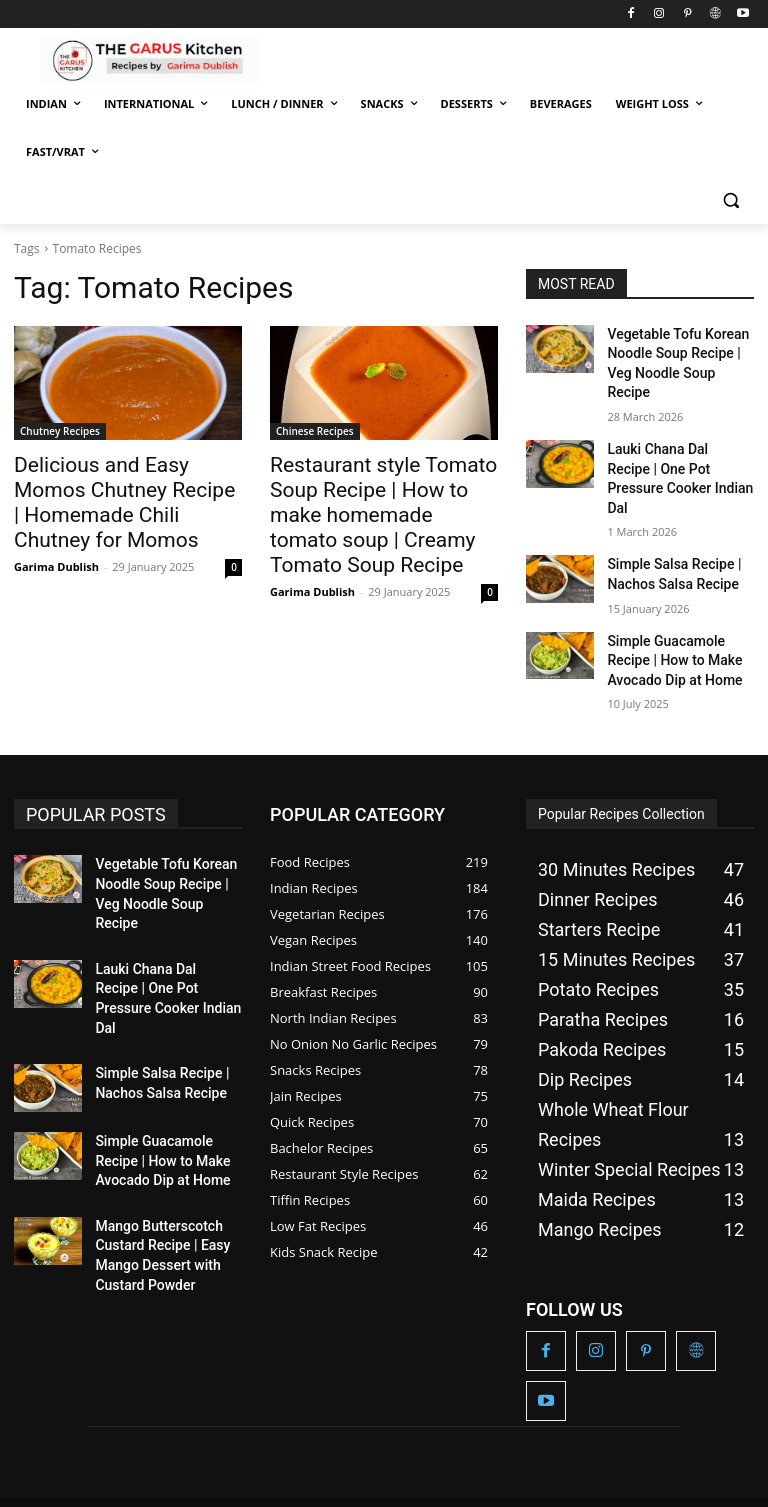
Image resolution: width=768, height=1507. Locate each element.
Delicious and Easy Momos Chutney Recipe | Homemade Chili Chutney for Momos (123, 486)
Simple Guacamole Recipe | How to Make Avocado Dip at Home (680, 595)
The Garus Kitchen (78, 1448)
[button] (730, 200)
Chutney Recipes (60, 431)
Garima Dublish (56, 532)
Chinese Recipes (315, 431)
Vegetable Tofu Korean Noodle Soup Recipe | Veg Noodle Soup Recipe (676, 350)
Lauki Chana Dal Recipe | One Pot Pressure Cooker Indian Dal (674, 437)
